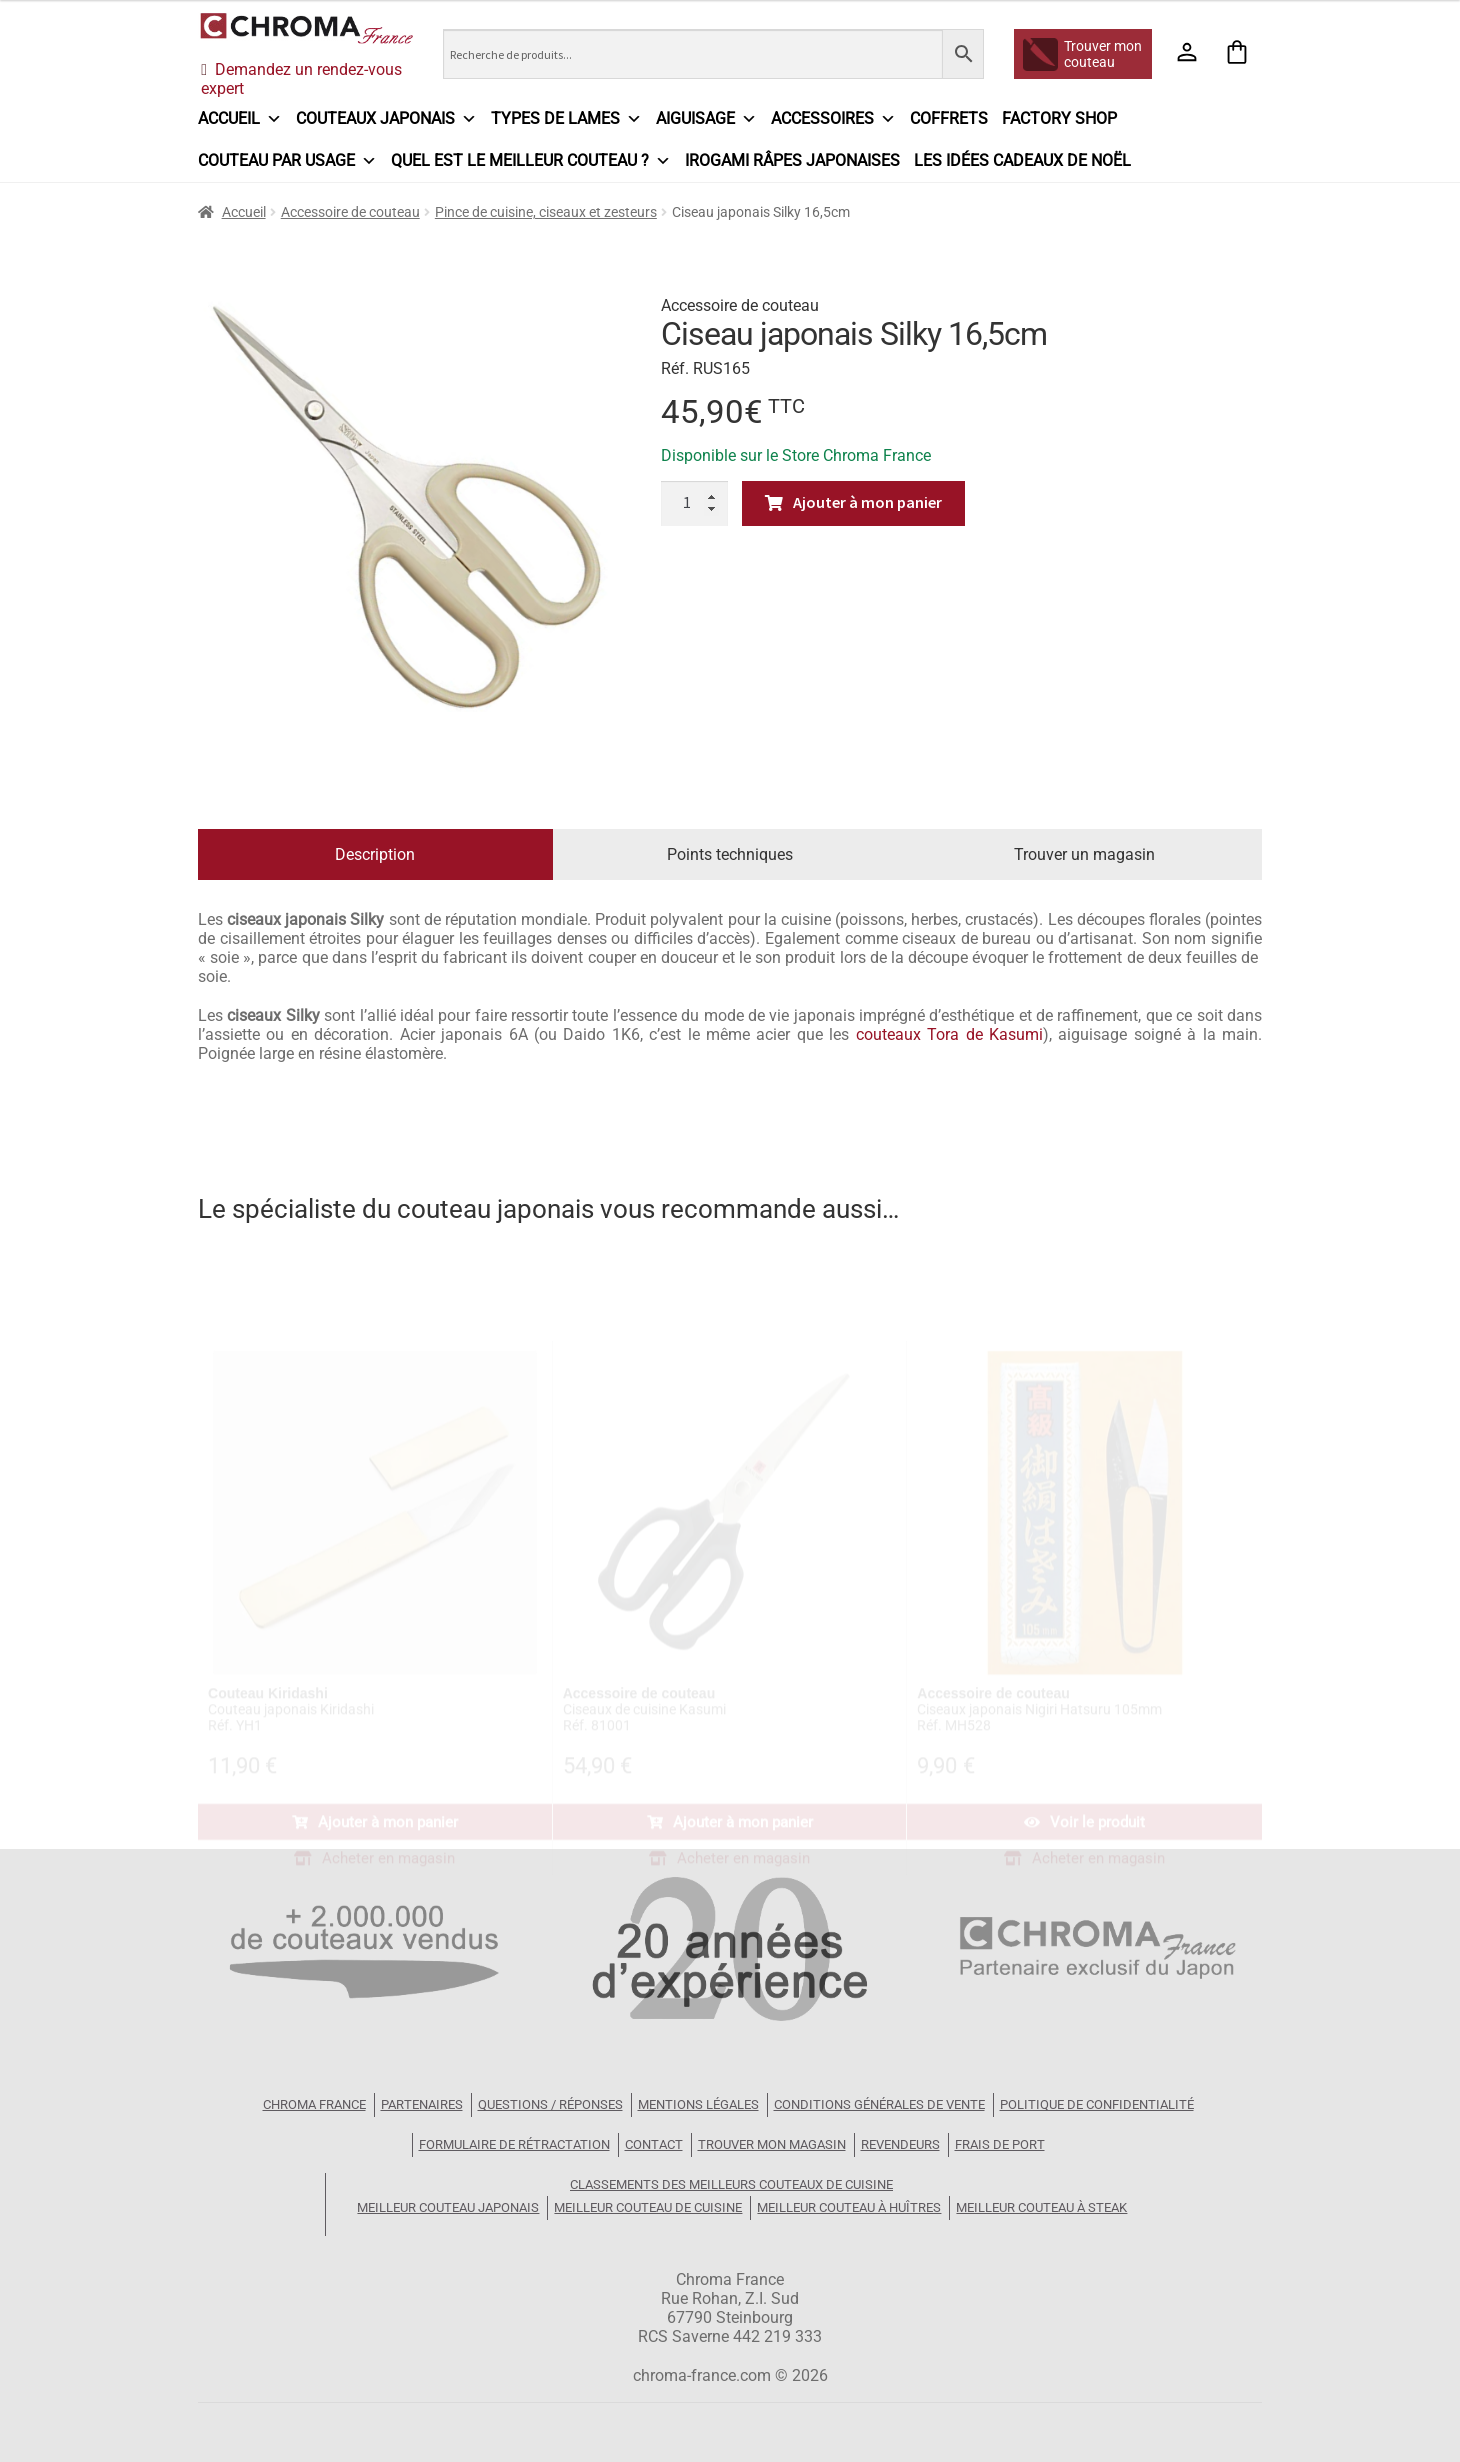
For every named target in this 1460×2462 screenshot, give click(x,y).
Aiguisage (706, 119)
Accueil (240, 119)
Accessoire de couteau (350, 212)
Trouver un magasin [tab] (1084, 854)
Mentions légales (698, 2104)
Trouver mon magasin (772, 2144)
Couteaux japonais (386, 119)
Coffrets (949, 118)
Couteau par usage (287, 161)
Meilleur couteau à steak (1041, 2207)
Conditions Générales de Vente (879, 2104)
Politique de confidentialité (1097, 2104)
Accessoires (833, 119)
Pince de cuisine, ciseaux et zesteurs (546, 212)
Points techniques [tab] (730, 854)
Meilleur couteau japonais (448, 2207)
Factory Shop (1059, 118)
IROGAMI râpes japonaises (792, 160)
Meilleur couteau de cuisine (648, 2207)
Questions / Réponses (550, 2104)
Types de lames (566, 119)
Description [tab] (375, 854)
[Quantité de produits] (695, 504)
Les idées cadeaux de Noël (1022, 160)
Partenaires (422, 2104)
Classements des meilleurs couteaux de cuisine (731, 2184)
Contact (654, 2144)
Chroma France (314, 2104)
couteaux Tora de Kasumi (949, 1034)
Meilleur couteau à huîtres (849, 2207)
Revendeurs (900, 2144)
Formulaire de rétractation (514, 2144)
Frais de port (1000, 2144)
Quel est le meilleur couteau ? (531, 161)
